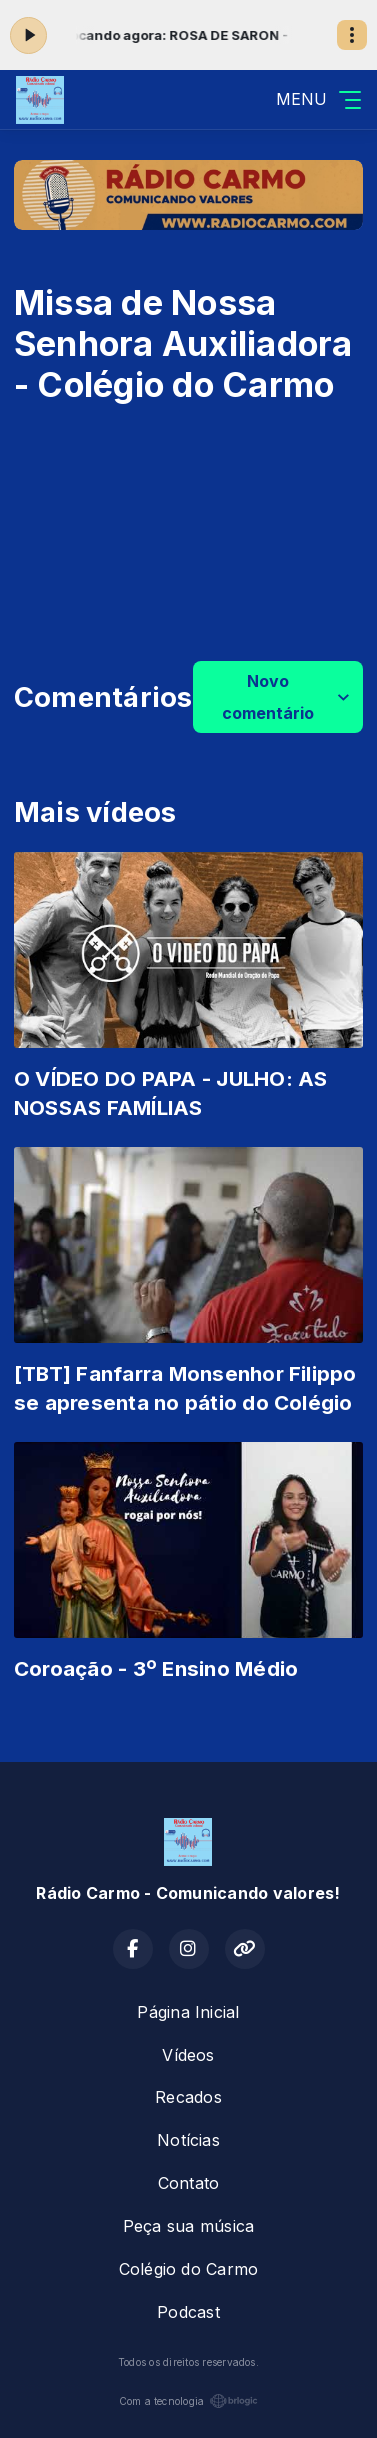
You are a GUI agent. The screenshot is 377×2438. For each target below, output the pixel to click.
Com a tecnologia (189, 2401)
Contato (189, 2183)
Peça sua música (189, 2226)
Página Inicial (188, 2012)
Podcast (188, 2312)
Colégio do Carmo (189, 2269)
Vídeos (188, 2055)
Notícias (188, 2140)
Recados (188, 2097)
